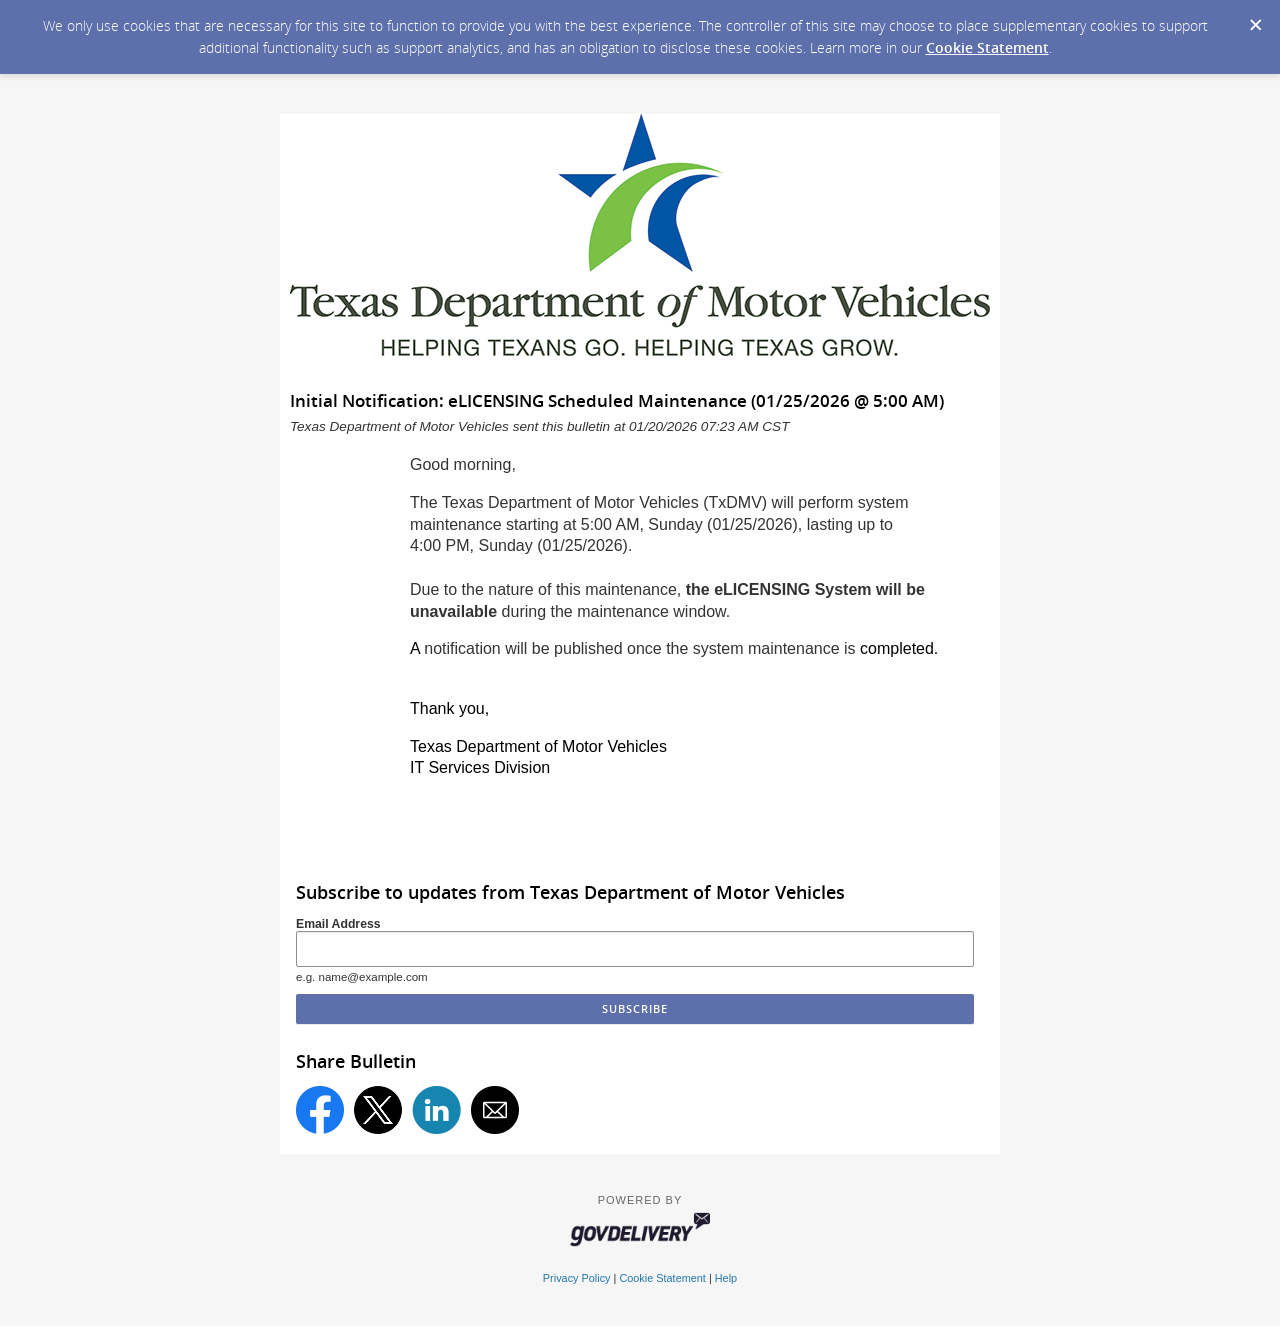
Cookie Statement (987, 47)
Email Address (338, 924)
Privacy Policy (577, 1278)
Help (726, 1278)
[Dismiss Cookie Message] (1255, 19)
